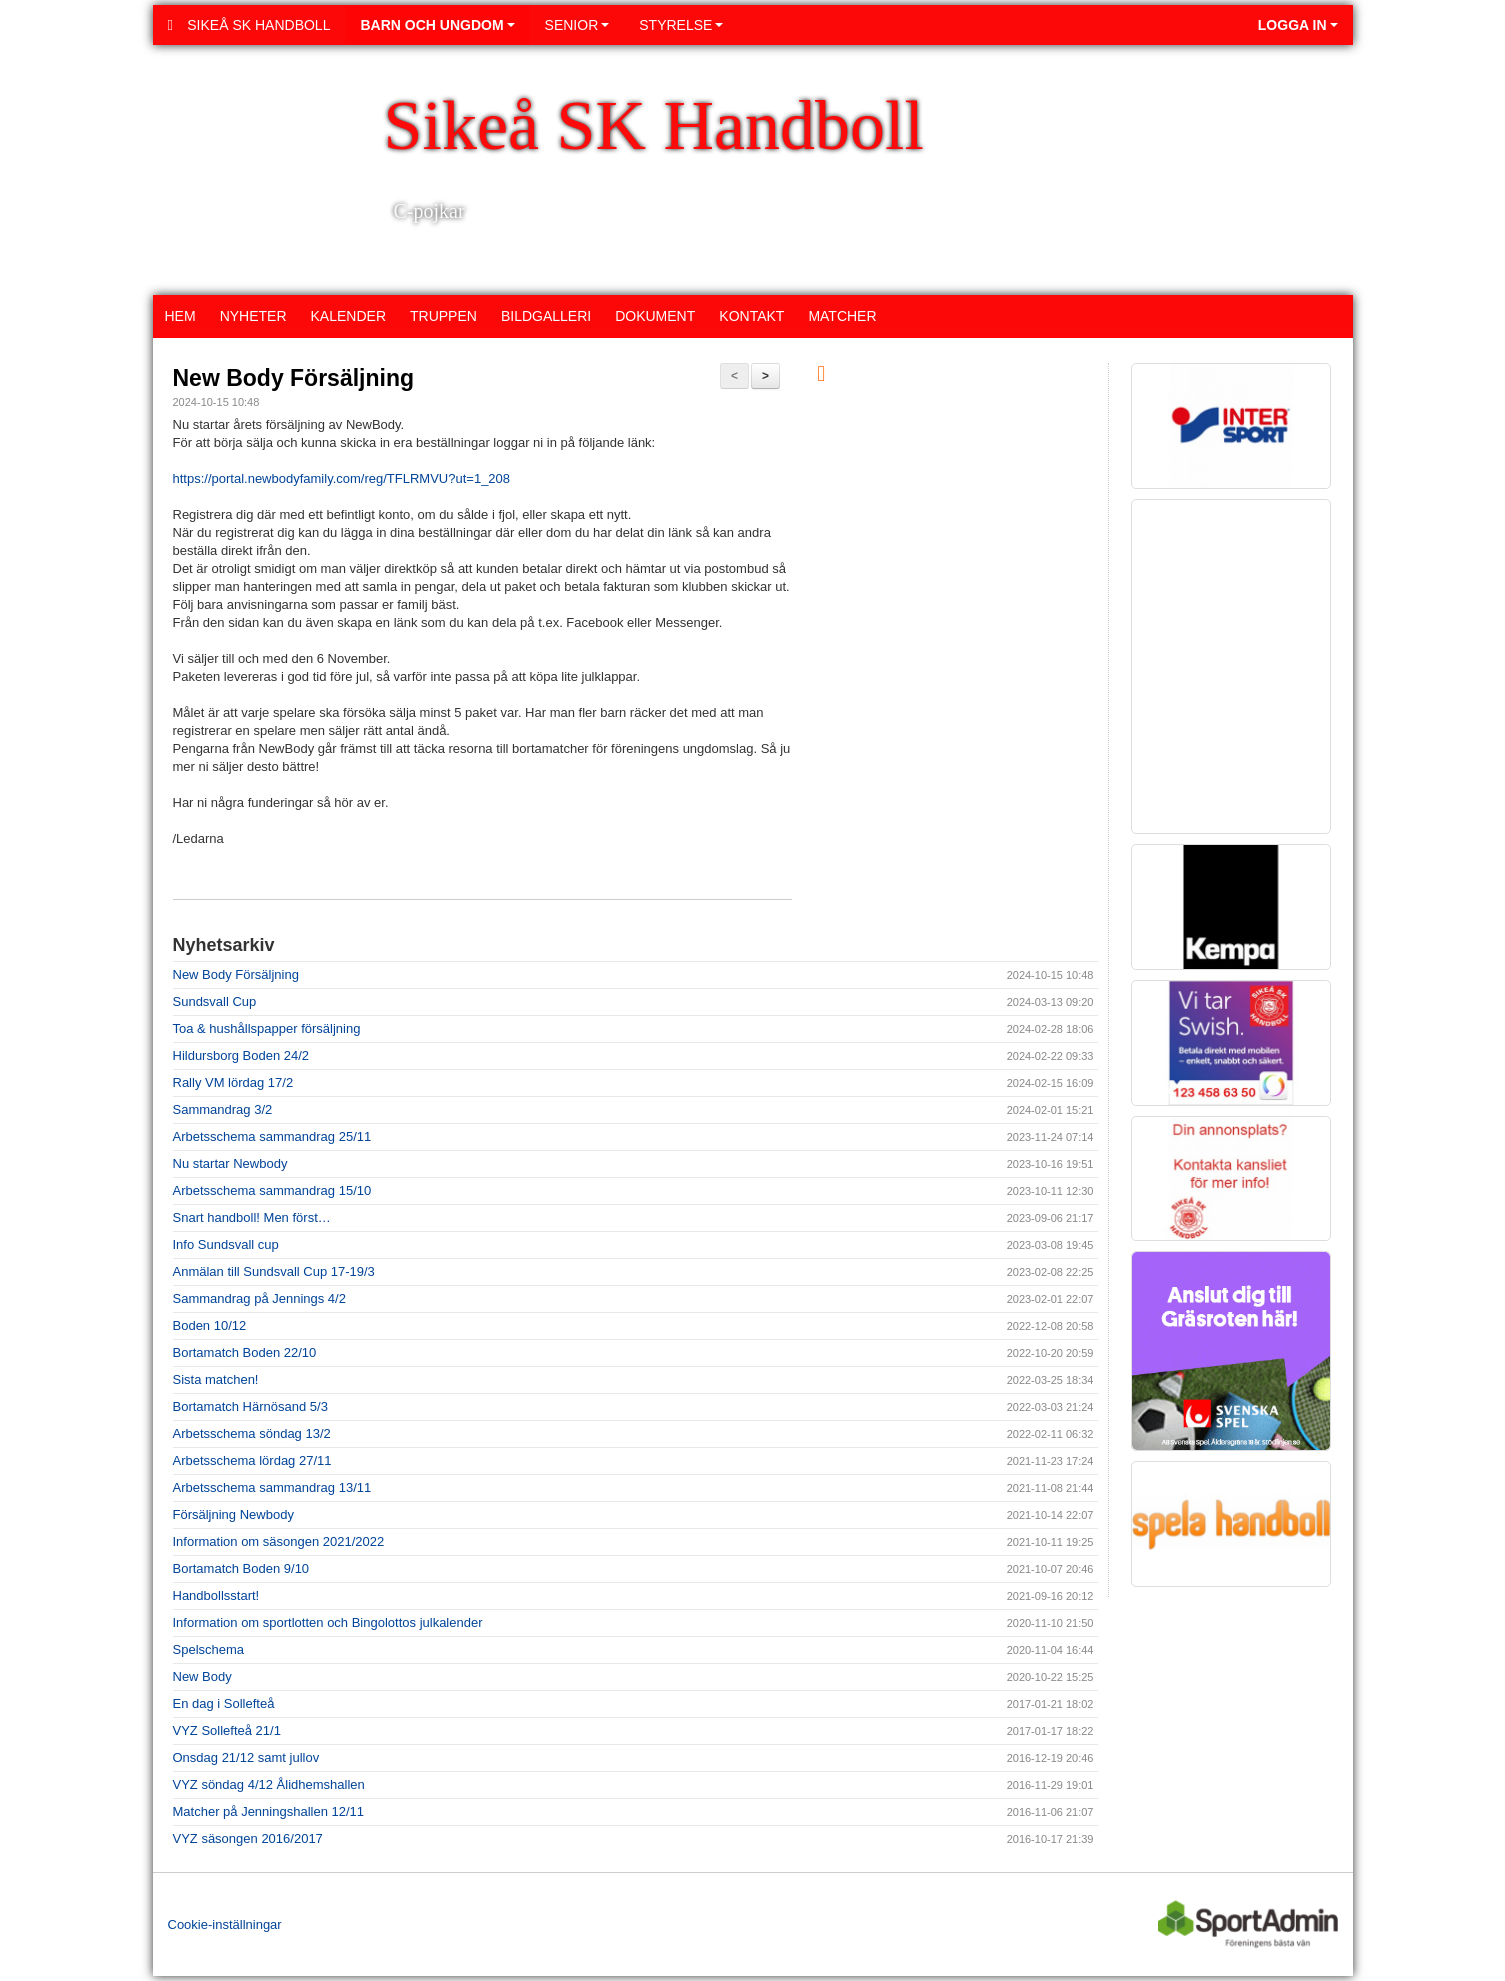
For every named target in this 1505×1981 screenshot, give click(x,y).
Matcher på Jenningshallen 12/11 (269, 1811)
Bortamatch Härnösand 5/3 (250, 1406)
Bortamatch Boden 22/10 (245, 1352)
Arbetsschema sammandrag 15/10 (272, 1190)
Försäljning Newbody (233, 1514)
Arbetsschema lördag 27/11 (252, 1460)
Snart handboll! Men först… (252, 1217)
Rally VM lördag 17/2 (233, 1082)
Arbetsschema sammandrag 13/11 (272, 1487)
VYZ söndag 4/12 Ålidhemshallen (269, 1784)
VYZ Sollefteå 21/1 (227, 1730)
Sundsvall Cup (215, 1001)
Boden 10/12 (210, 1325)
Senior (577, 25)
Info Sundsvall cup (226, 1244)
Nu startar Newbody (230, 1163)
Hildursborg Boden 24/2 (241, 1055)
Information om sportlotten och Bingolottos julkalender (328, 1622)
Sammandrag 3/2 (223, 1109)
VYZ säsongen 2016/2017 (248, 1838)
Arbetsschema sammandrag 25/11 (272, 1136)
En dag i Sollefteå (224, 1703)
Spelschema (209, 1649)
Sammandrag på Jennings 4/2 (259, 1298)
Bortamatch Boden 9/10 (241, 1568)
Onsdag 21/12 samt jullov (246, 1757)
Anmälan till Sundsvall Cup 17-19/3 (274, 1271)
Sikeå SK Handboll (249, 25)
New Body (202, 1676)
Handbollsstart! (216, 1595)
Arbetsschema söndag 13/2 (252, 1433)
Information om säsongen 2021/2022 (279, 1541)
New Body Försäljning (294, 378)
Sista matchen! (216, 1379)
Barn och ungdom (437, 25)
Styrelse (681, 25)
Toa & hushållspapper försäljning (267, 1028)
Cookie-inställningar (225, 1924)
